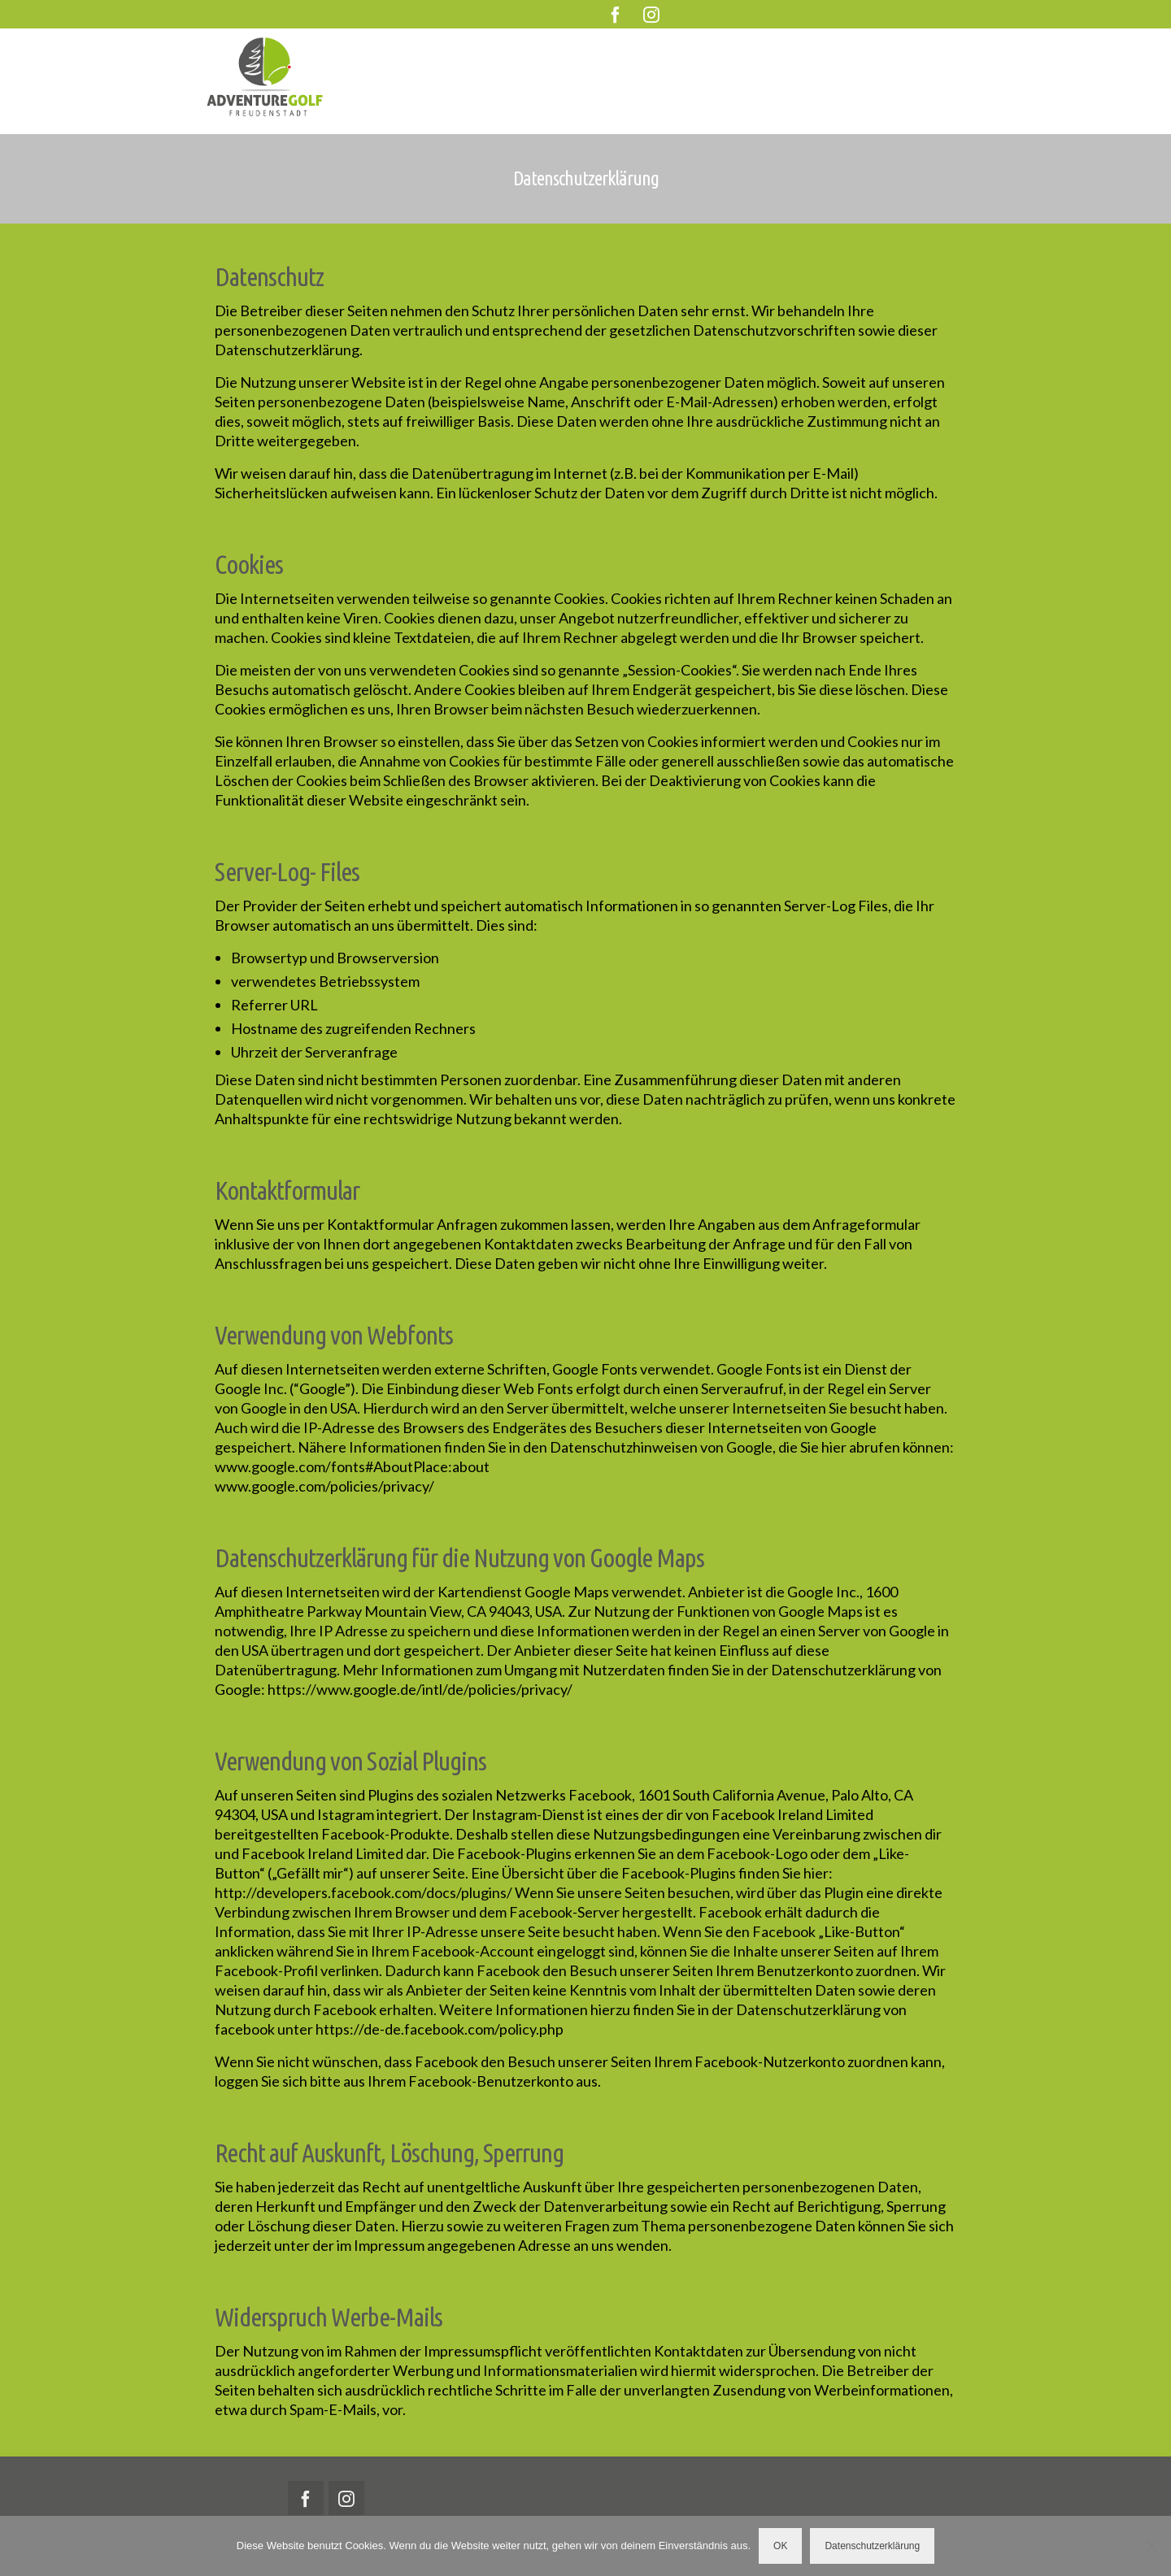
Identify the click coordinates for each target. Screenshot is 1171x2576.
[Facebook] (615, 14)
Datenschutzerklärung (872, 2546)
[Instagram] (651, 14)
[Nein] (1151, 2546)
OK (780, 2546)
